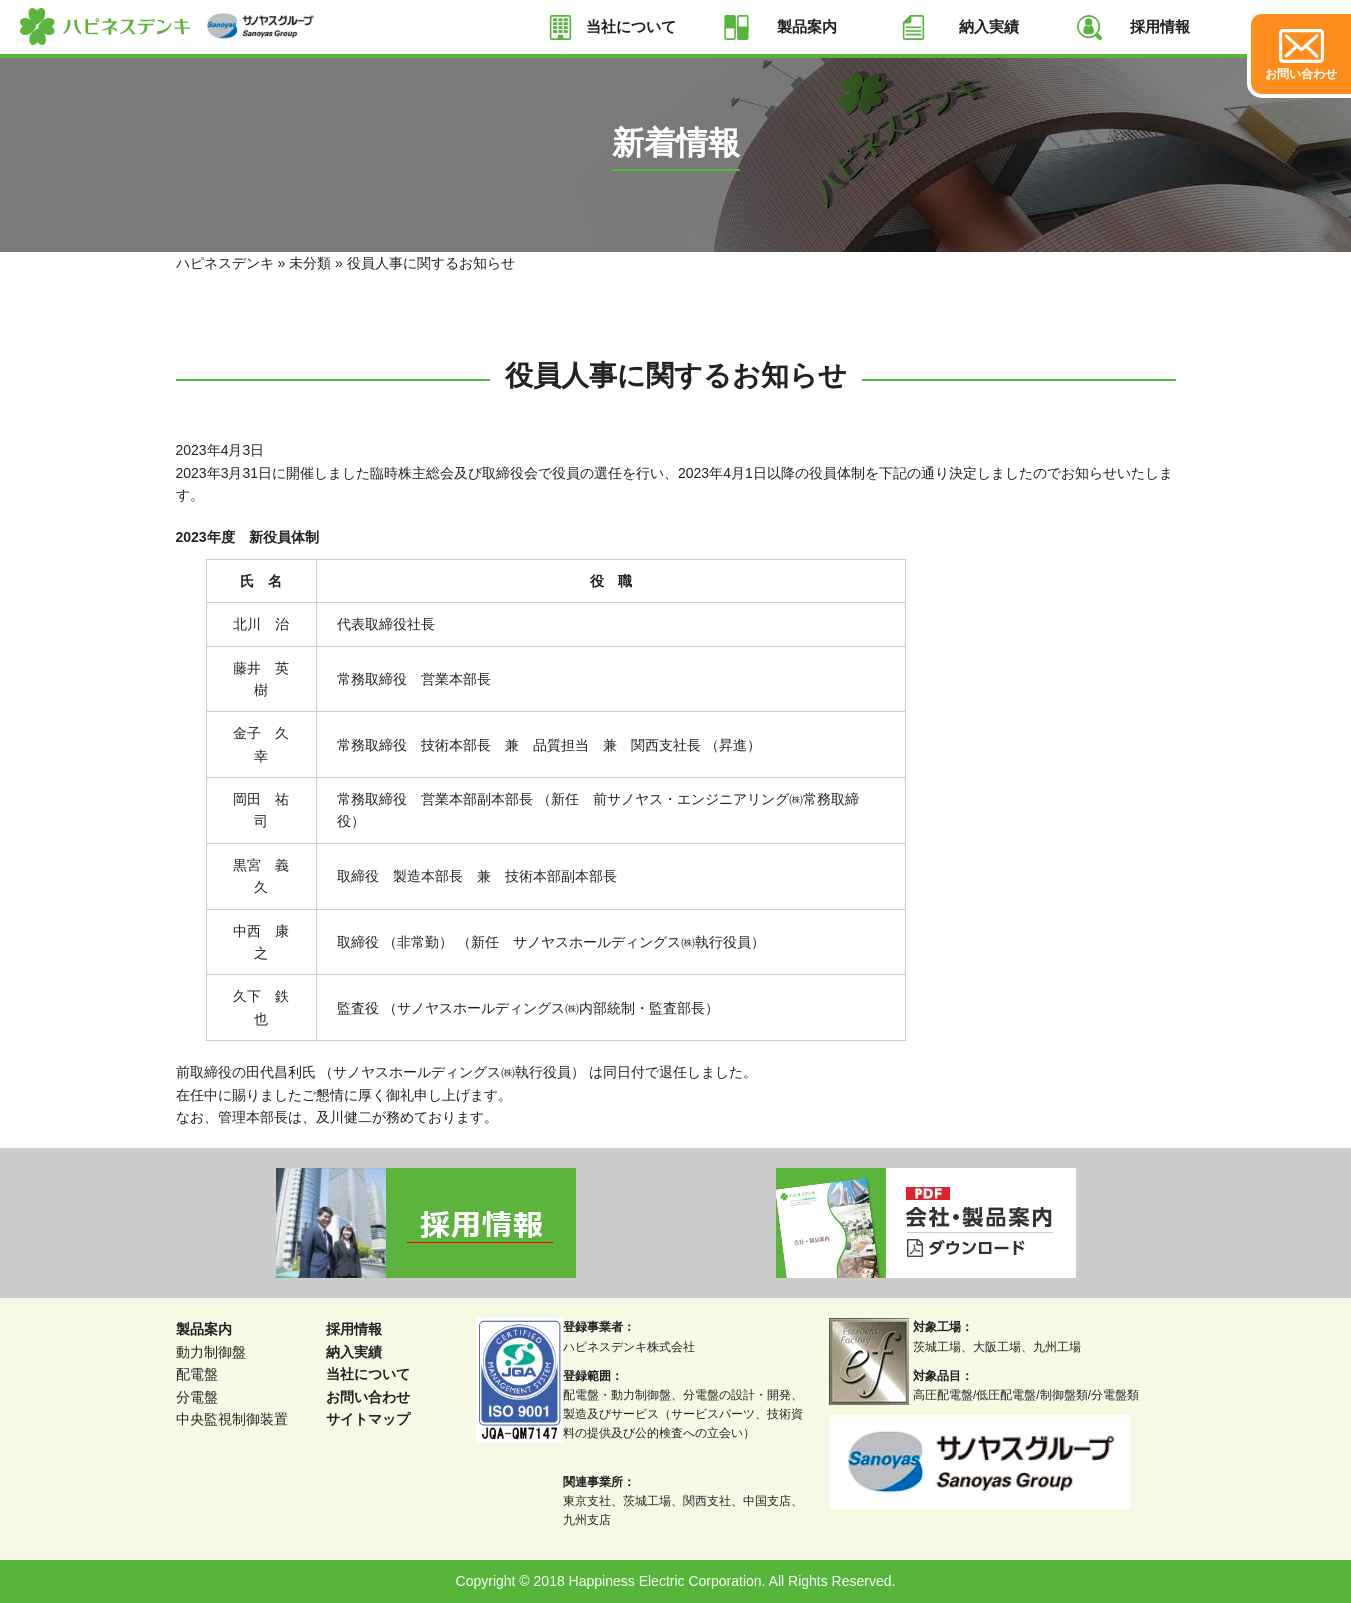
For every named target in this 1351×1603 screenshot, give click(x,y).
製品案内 (807, 26)
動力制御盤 (211, 1352)
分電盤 (197, 1397)
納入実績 (989, 26)
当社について (631, 26)
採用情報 (1160, 26)
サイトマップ (368, 1419)
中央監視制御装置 (232, 1419)
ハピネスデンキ (225, 263)
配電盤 (197, 1374)
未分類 (310, 263)
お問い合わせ (368, 1397)
